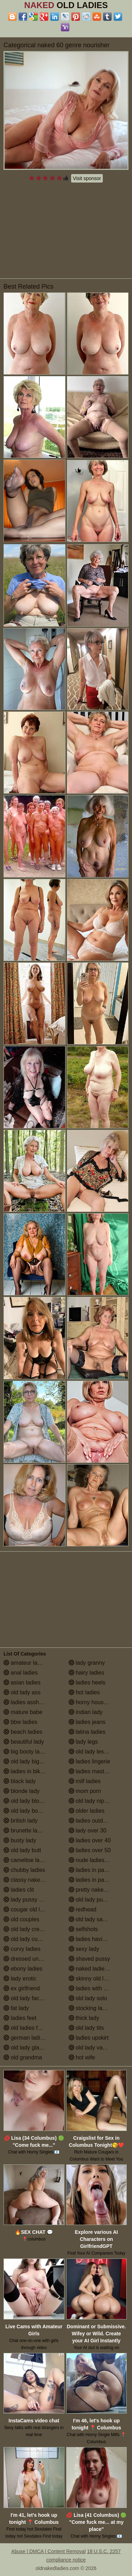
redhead (82, 1909)
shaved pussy (89, 1959)
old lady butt (22, 1850)
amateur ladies (26, 1663)
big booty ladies (27, 1752)
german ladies (25, 2038)
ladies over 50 (90, 1850)
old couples (21, 1919)
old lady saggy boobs (99, 1919)
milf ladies (85, 1781)
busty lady (20, 1840)
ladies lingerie (89, 1761)
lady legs (83, 1742)
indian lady (86, 1712)
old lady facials (26, 1998)
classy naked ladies (31, 1880)
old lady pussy (90, 1900)
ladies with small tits (97, 1988)
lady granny (87, 1663)
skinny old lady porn (97, 1979)
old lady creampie (29, 1929)
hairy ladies (86, 1673)
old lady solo (88, 1998)
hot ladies (84, 1692)
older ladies (87, 1811)
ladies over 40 (90, 1840)
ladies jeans (87, 1722)
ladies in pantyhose (96, 1880)
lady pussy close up (32, 1900)
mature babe (23, 1712)
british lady (21, 1821)
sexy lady (84, 1949)
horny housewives (95, 1702)
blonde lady (21, 1791)
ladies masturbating (97, 1771)
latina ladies (87, 1732)
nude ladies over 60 (97, 1860)
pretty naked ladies (96, 1890)
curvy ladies (22, 1949)
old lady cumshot (28, 1939)
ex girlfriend (22, 1988)
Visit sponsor (87, 178)
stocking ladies (91, 2008)
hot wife (82, 2057)
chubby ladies (24, 1870)
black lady (20, 1781)
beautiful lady (24, 1742)
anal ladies (21, 1673)
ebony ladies (23, 1969)
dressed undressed (31, 1959)
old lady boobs (25, 1811)
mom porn (85, 1791)
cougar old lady (26, 1909)
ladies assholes (26, 1702)
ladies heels (87, 1683)
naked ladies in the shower (99, 1969)
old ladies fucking (29, 2028)
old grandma (23, 2057)
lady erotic (20, 1979)
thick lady (84, 2018)
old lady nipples (92, 1801)
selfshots (83, 1929)
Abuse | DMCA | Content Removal (48, 2551)
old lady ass (22, 1692)
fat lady (16, 2008)
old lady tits (86, 2028)
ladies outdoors (91, 1821)
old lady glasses (27, 2048)
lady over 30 (88, 1831)
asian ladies (22, 1683)
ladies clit (19, 1890)
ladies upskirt (89, 2038)
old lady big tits (26, 1761)
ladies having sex (94, 1939)
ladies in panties (92, 1870)
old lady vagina (91, 2048)
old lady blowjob (27, 1801)
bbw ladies (20, 1722)
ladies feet (20, 2018)
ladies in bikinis (26, 1771)
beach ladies (23, 1732)
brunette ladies (26, 1831)
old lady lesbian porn (98, 1752)
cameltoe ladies (27, 1860)
